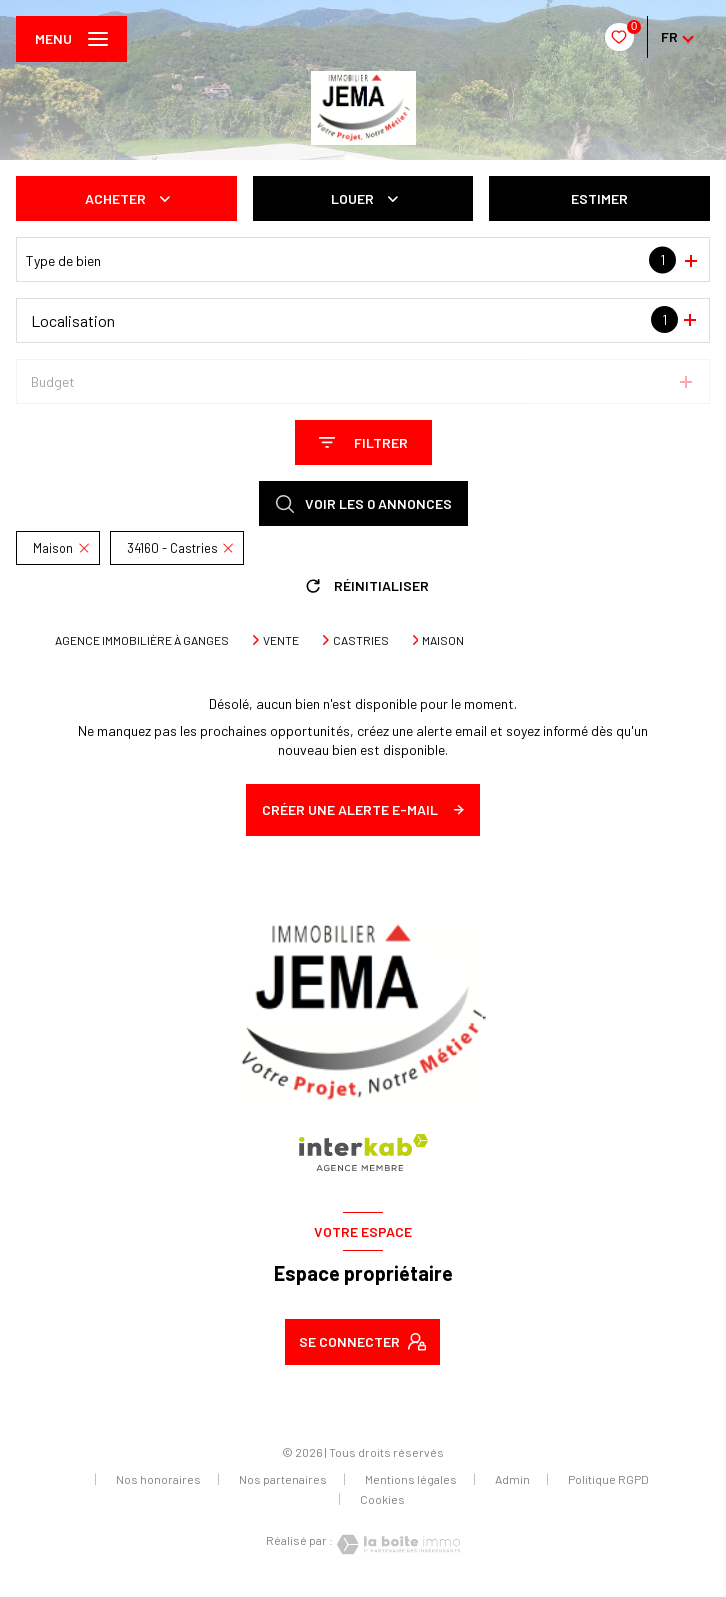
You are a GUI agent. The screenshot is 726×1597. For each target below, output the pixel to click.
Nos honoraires (158, 1479)
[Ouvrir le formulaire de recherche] (363, 442)
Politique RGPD (608, 1479)
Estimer (599, 198)
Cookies (382, 1499)
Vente (281, 640)
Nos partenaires (283, 1479)
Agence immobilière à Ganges (142, 640)
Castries (361, 640)
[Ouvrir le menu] (71, 39)
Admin (512, 1479)
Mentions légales (411, 1479)
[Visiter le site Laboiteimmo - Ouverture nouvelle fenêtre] (397, 1544)
